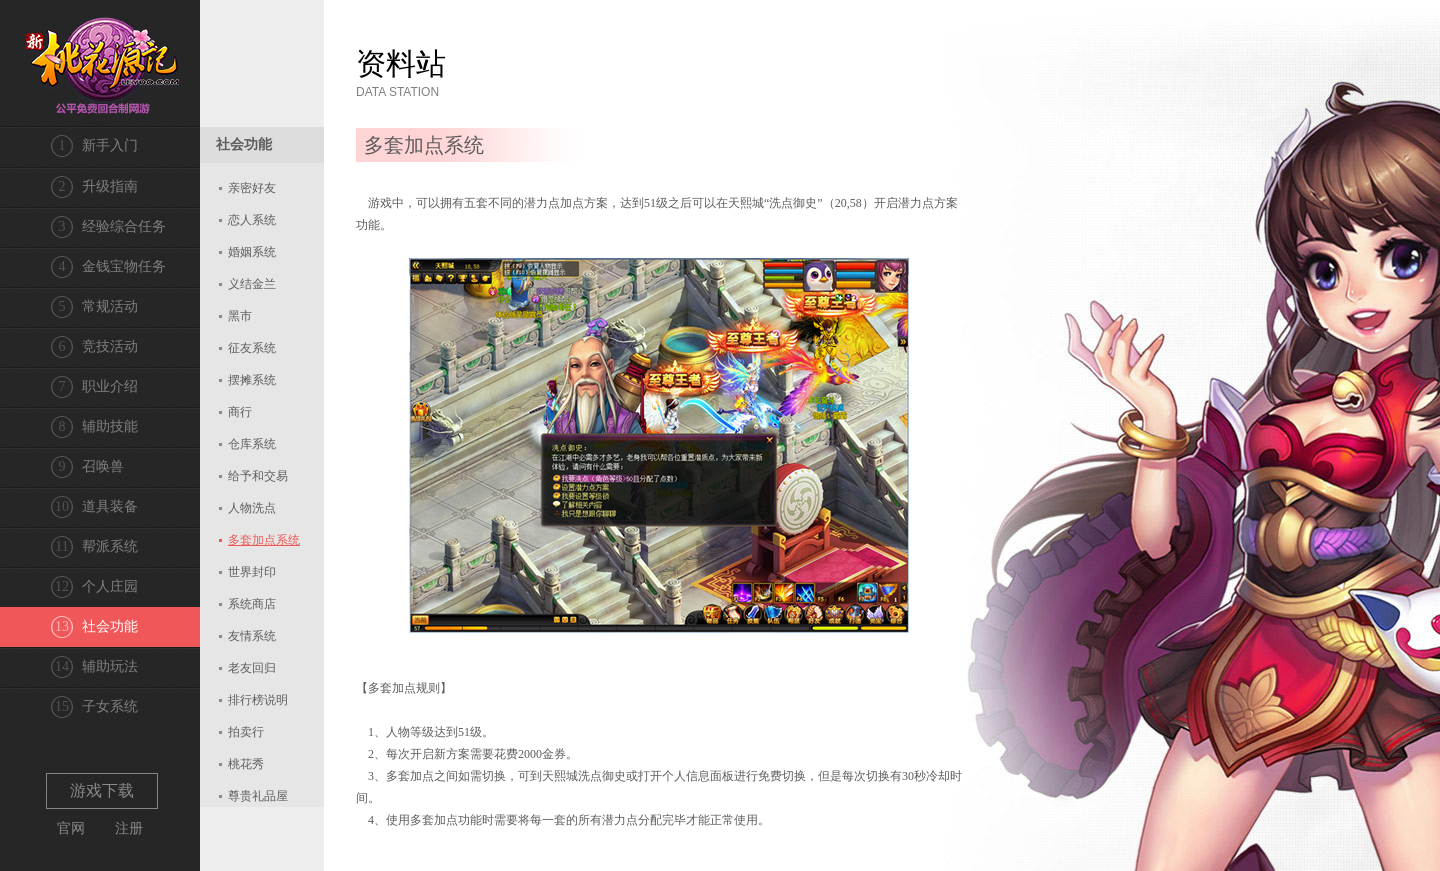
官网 (71, 828)
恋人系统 (252, 220)
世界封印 (252, 572)
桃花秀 (246, 764)
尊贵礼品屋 (258, 796)
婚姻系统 (252, 252)
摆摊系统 (252, 380)
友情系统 (252, 636)
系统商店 (252, 604)
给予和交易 (258, 476)
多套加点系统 (264, 540)
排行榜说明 (258, 700)
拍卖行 (246, 732)
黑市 (240, 316)
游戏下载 (102, 790)
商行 (240, 412)
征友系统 (252, 348)
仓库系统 (252, 444)
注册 (129, 828)
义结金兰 (252, 284)
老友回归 (252, 668)
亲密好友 (252, 188)
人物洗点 (252, 508)
